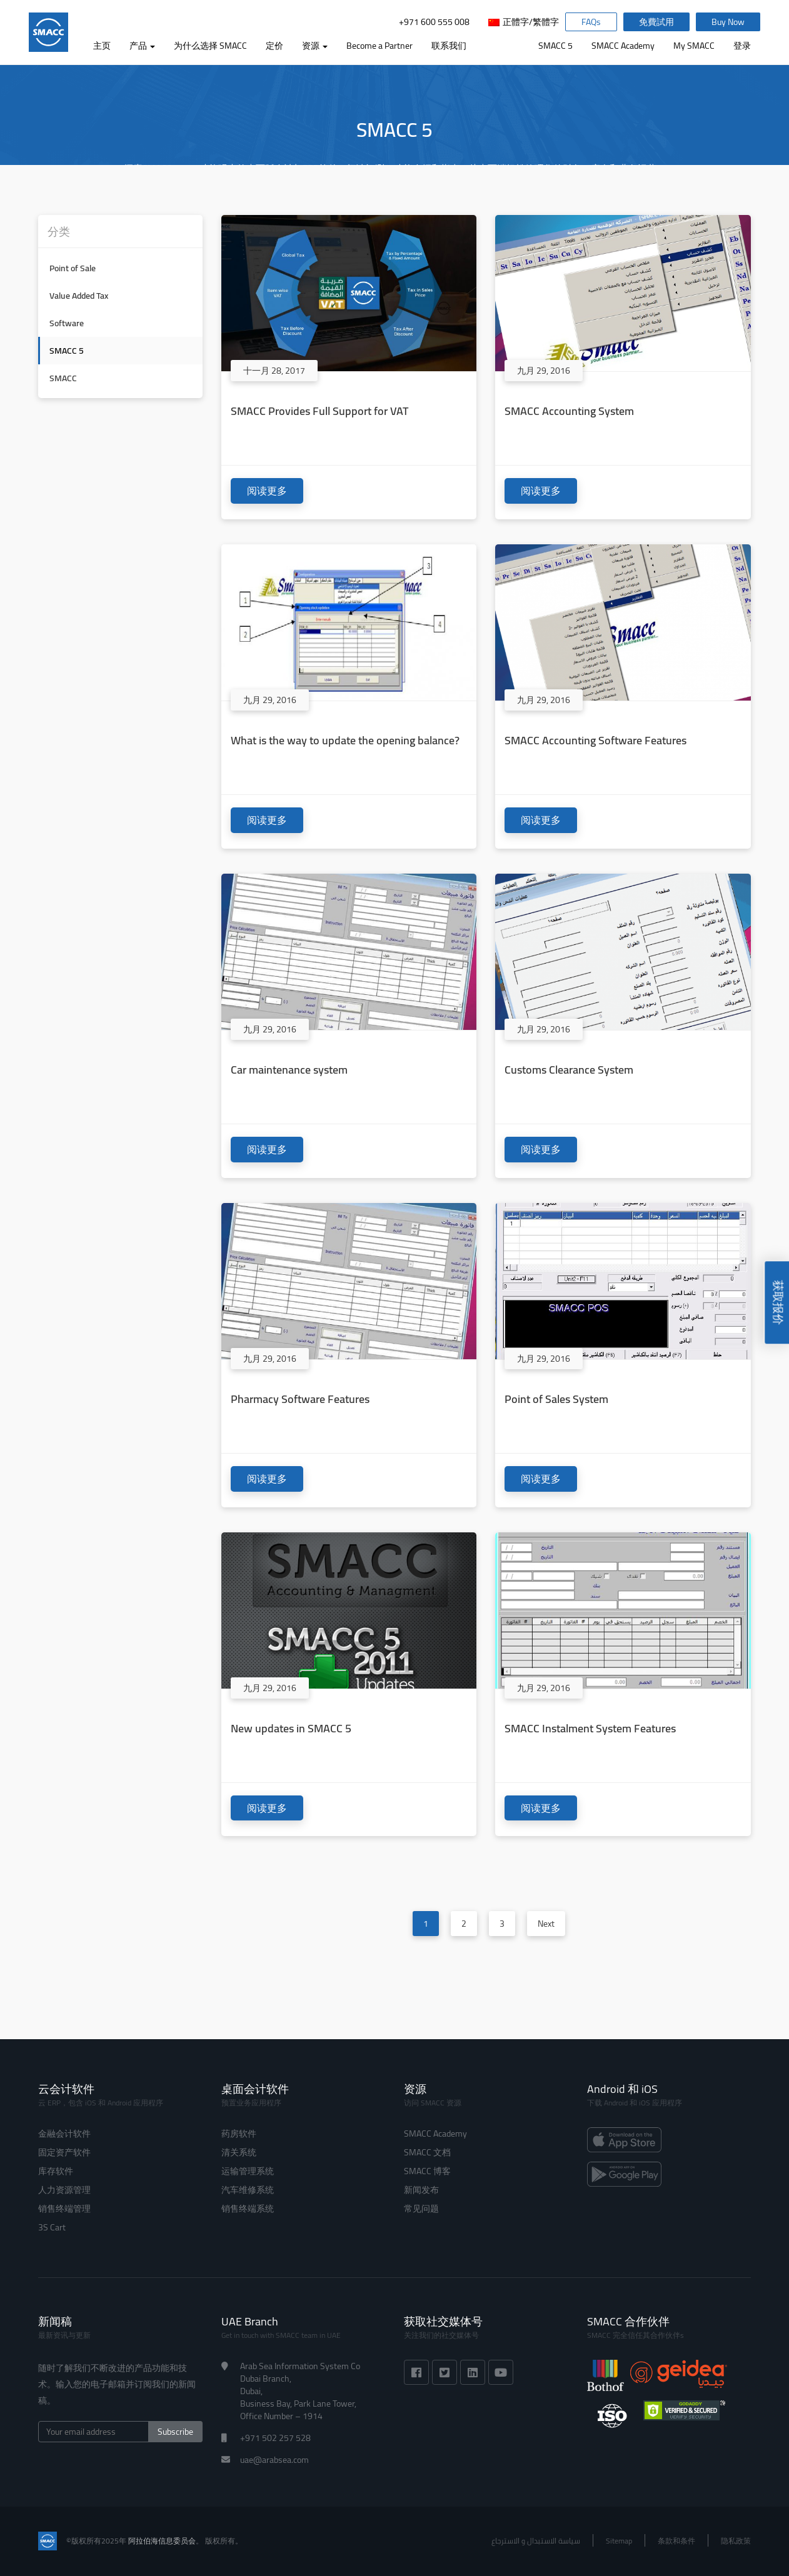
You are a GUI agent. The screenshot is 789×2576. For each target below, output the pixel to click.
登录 (742, 45)
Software (66, 323)
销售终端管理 (64, 2208)
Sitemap (619, 2541)
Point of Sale (72, 268)
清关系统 (238, 2152)
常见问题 (421, 2208)
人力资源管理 (64, 2190)
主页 (102, 45)
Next (546, 1923)
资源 (315, 45)
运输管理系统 (247, 2171)
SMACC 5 (555, 45)
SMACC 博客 (427, 2171)
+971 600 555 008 (434, 22)
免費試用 (656, 22)
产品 (142, 45)
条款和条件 (676, 2541)
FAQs (591, 22)
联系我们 (448, 45)
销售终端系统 (247, 2208)
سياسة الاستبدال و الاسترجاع (535, 2541)
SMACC (63, 378)
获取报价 (778, 1303)
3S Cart (52, 2227)
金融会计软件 (64, 2133)
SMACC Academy (623, 45)
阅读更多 (267, 490)
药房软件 (238, 2133)
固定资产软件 (64, 2152)
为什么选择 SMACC (210, 45)
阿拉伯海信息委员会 (162, 2541)
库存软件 (55, 2171)
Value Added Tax (78, 295)
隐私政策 (736, 2541)
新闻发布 (421, 2190)
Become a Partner (379, 45)
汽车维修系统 (247, 2190)
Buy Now (728, 22)
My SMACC (694, 45)
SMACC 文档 (427, 2152)
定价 (274, 45)
